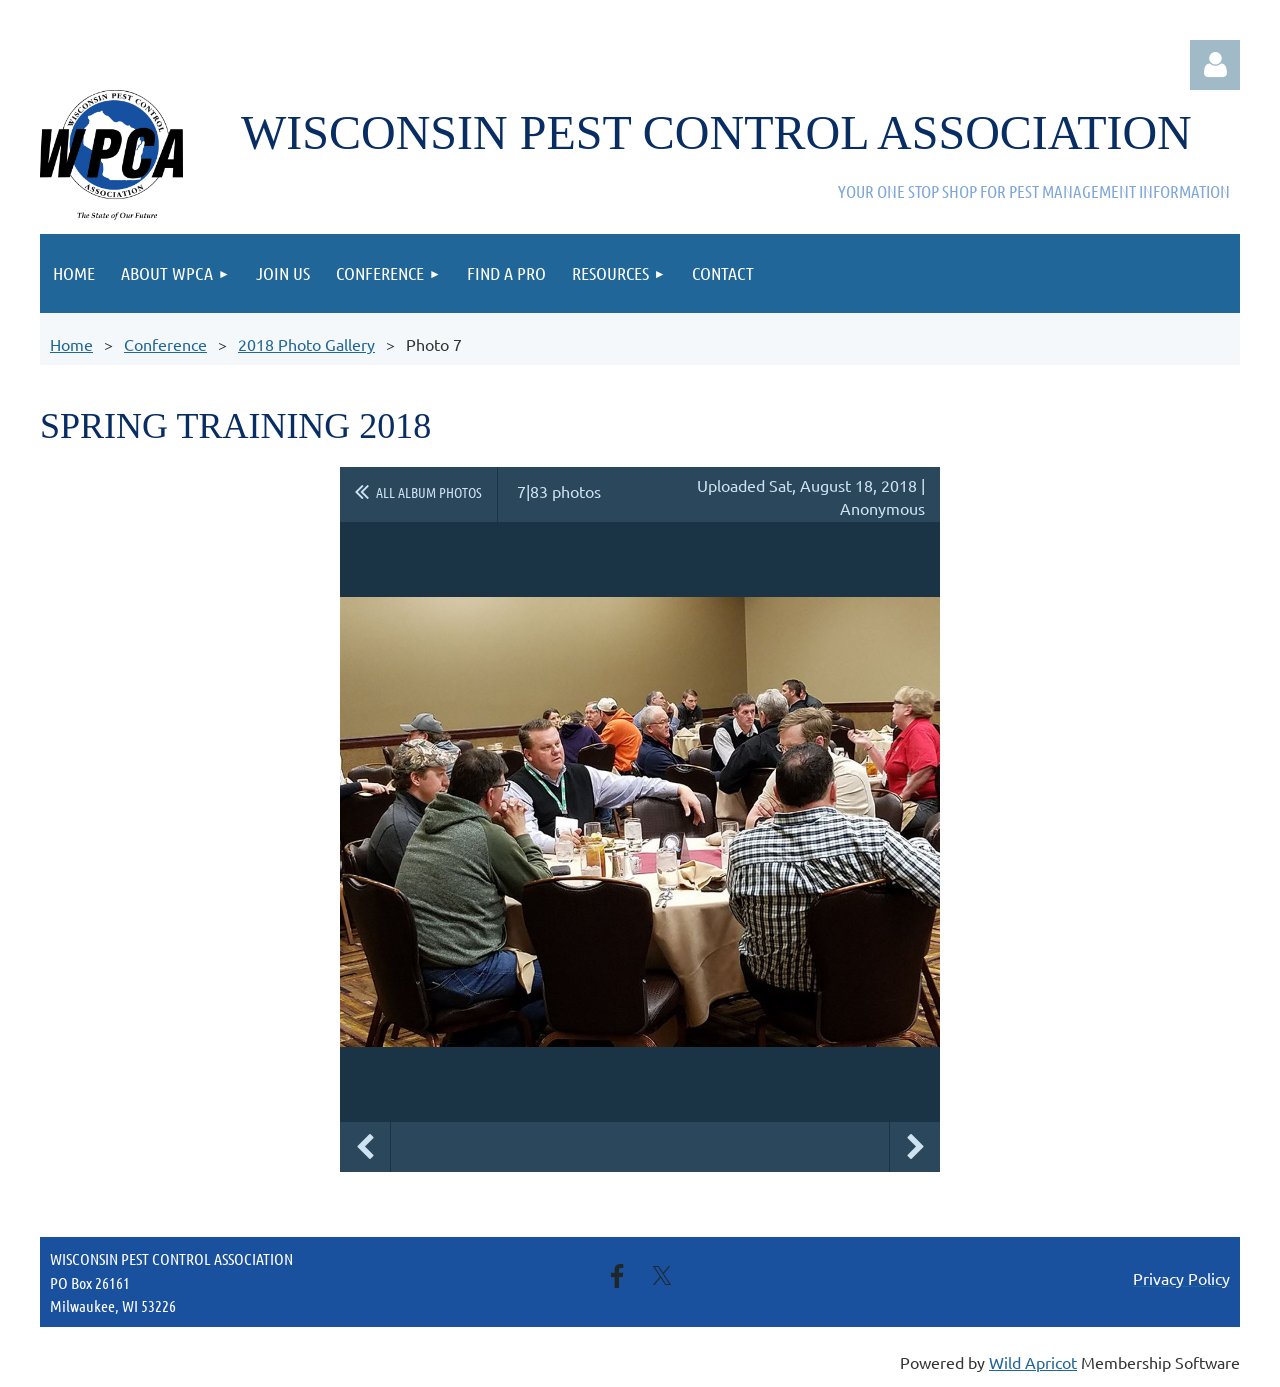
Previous (365, 1147)
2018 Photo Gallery (306, 344)
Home (71, 344)
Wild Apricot (1033, 1362)
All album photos (429, 492)
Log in (1215, 65)
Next (915, 1147)
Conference (165, 344)
